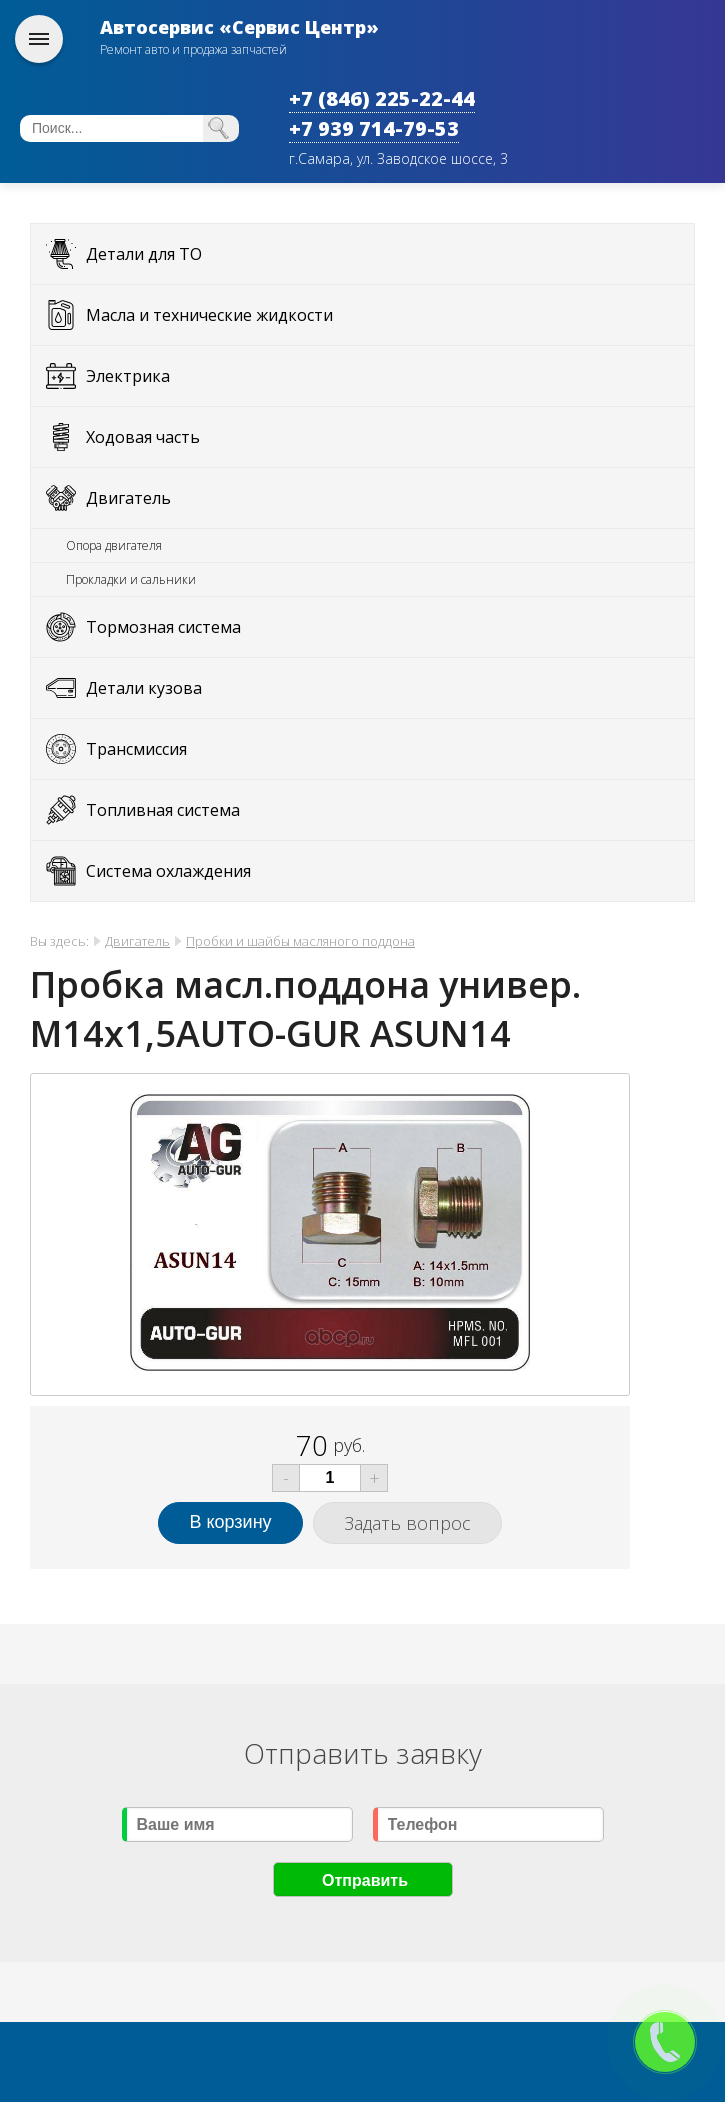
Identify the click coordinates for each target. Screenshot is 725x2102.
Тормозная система (163, 627)
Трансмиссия (136, 749)
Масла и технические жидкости (209, 315)
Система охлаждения (168, 871)
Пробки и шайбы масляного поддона (300, 941)
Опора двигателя (114, 545)
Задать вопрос (407, 1523)
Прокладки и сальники (131, 579)
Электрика (128, 376)
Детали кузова (144, 688)
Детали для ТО (144, 254)
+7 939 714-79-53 (374, 128)
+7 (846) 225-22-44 (382, 98)
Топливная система (163, 810)
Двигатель (128, 498)
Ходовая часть (143, 437)
